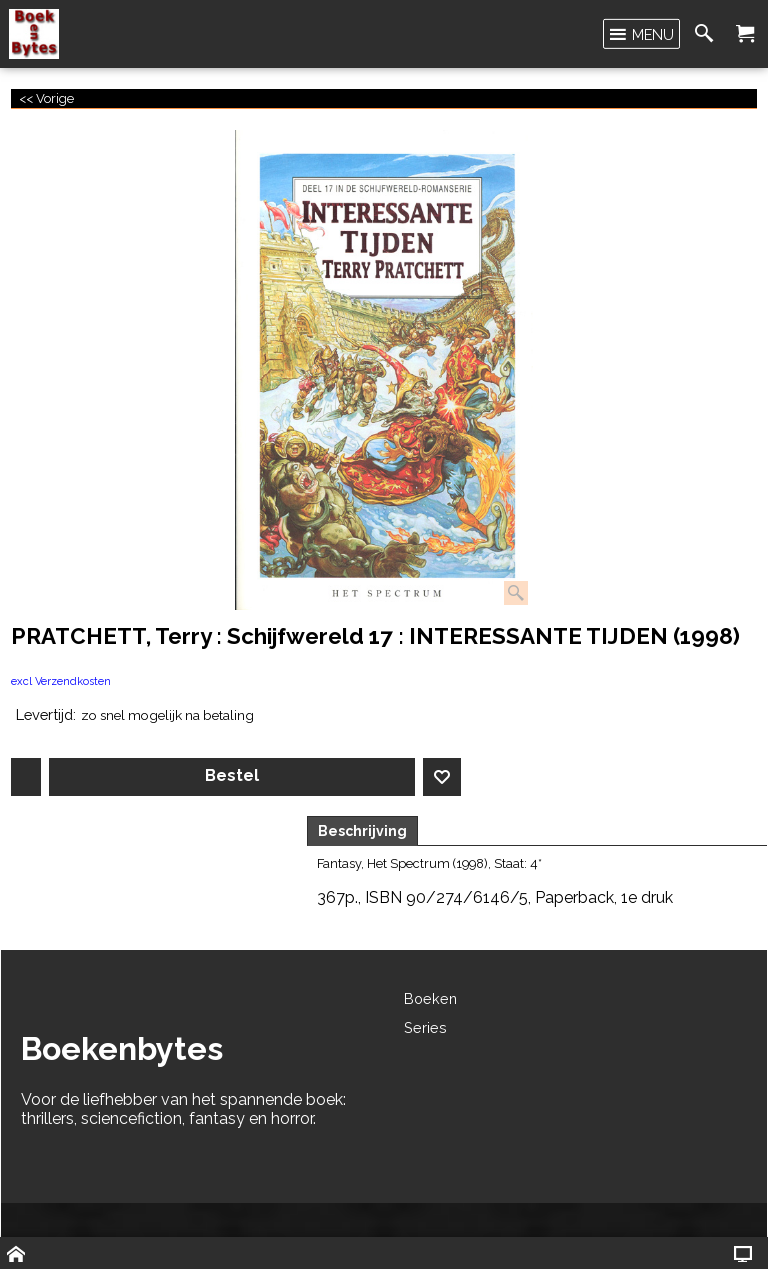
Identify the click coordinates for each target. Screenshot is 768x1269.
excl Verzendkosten (61, 681)
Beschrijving (362, 831)
